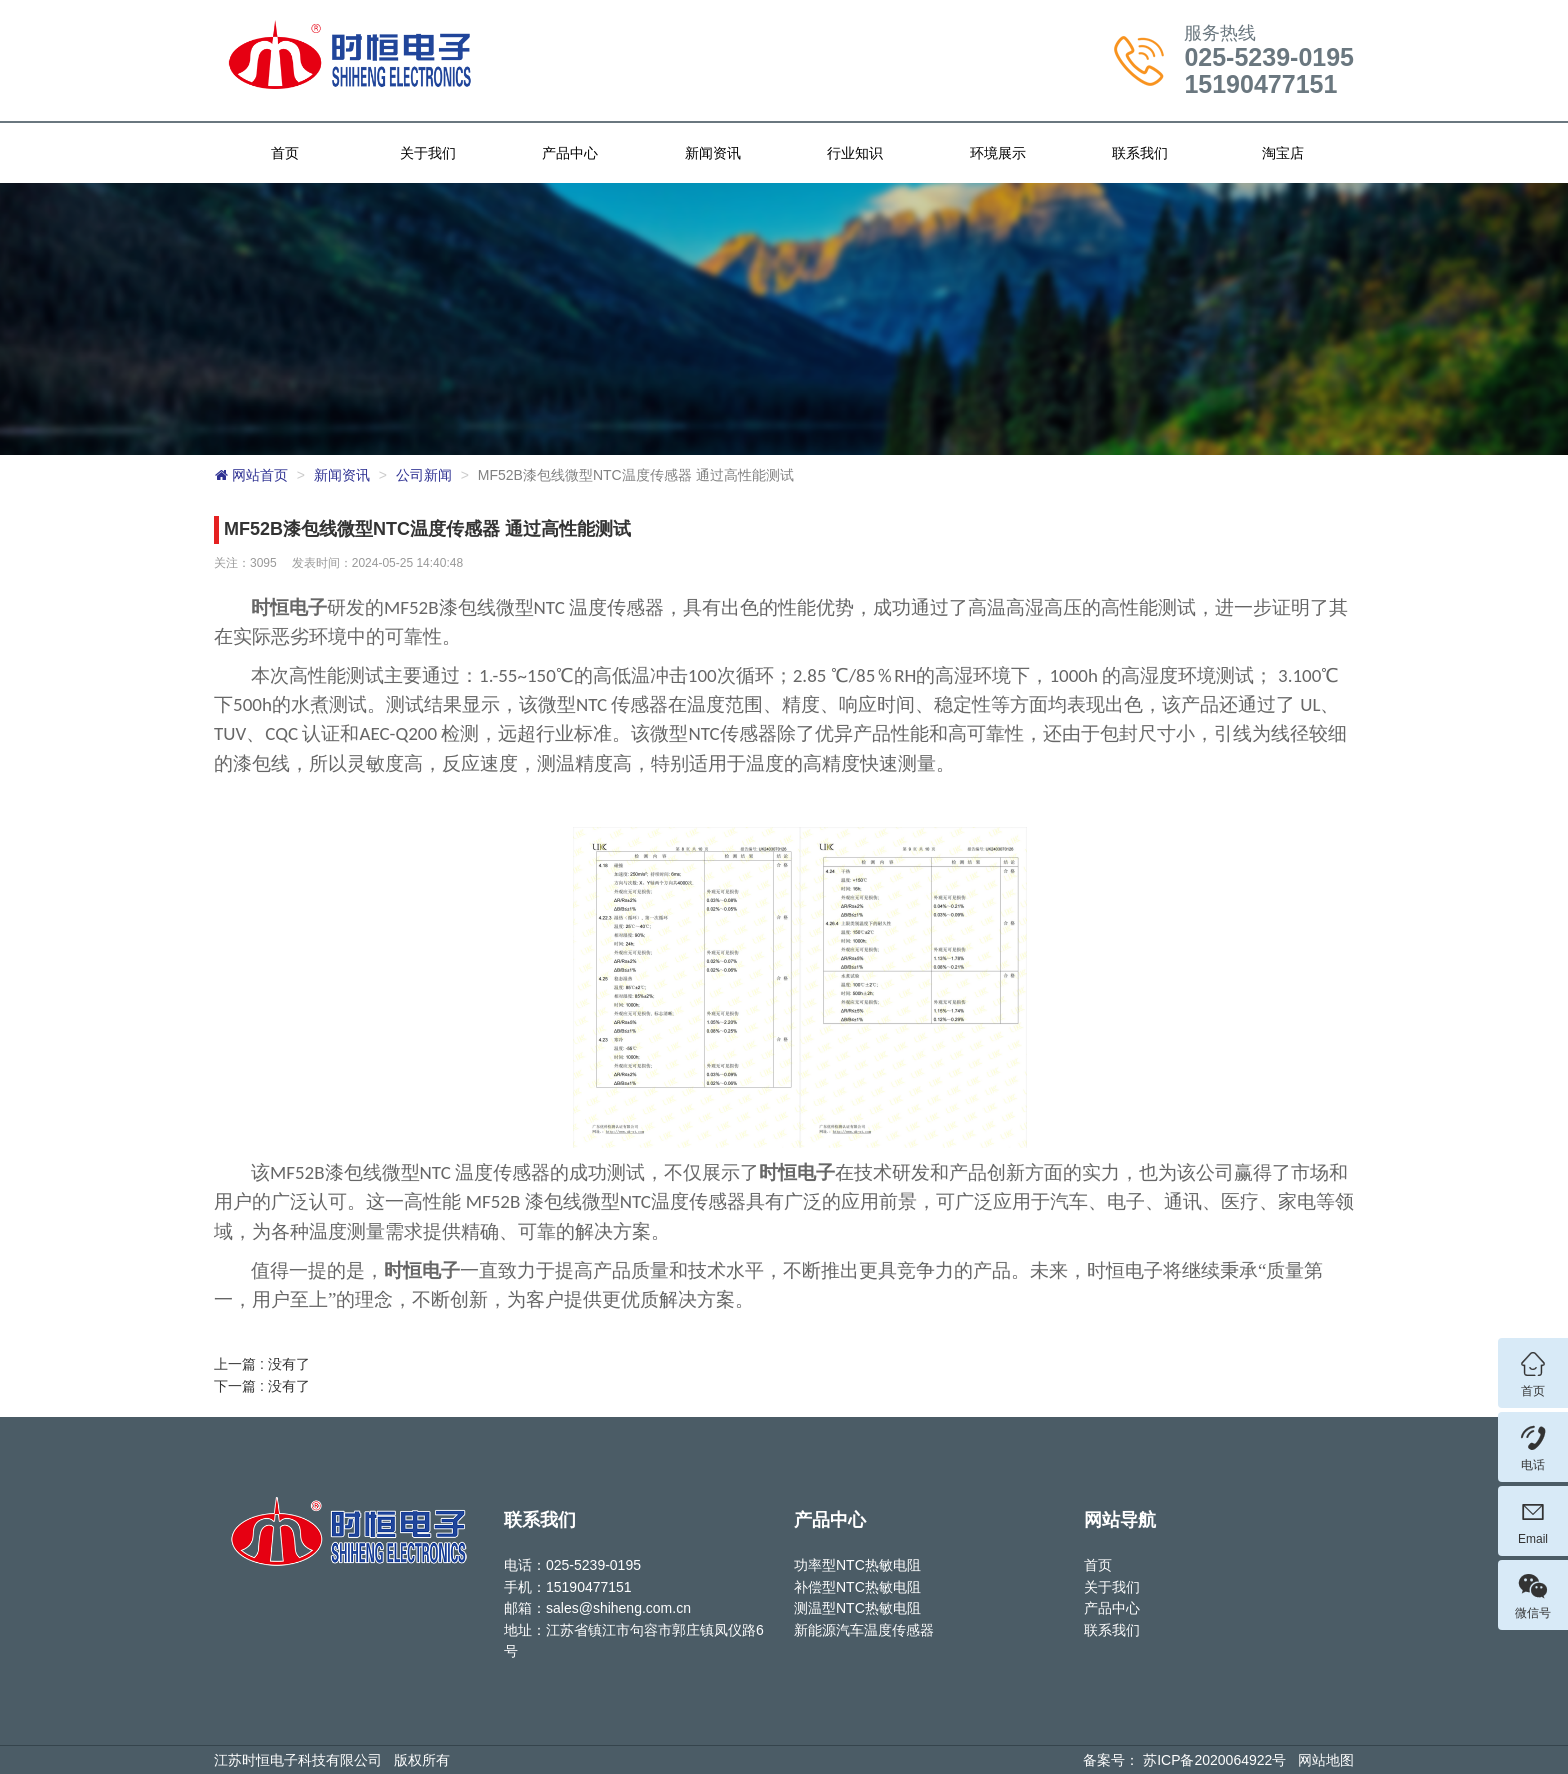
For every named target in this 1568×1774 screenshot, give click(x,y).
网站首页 (251, 475)
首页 (285, 153)
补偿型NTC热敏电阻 (857, 1587)
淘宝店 (1283, 153)
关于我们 (428, 153)
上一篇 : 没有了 (262, 1364)
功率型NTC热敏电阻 (857, 1565)
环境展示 (998, 153)
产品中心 (570, 153)
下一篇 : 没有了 (262, 1386)
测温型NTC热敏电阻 (857, 1608)
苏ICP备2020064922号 (1214, 1760)
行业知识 (855, 153)
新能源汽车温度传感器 (864, 1630)
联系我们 (1140, 153)
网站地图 (1326, 1760)
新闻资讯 (713, 153)
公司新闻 (424, 475)
